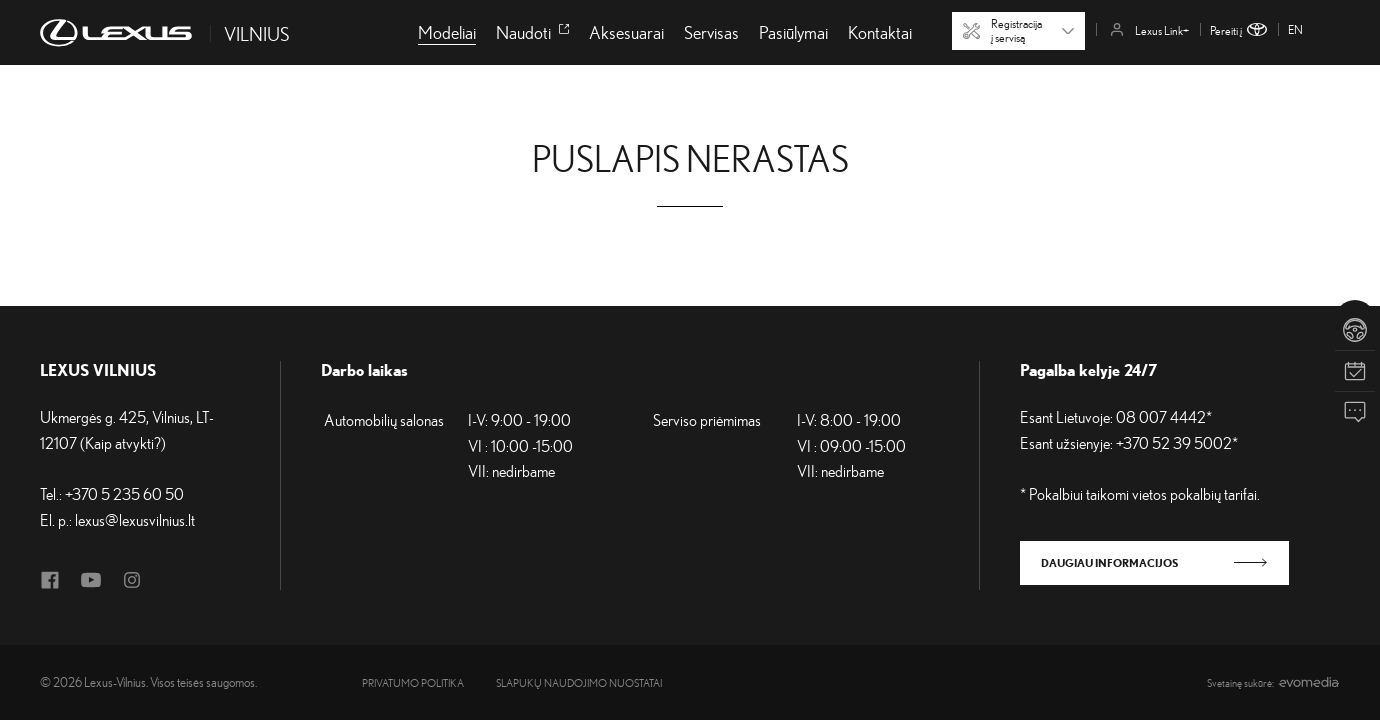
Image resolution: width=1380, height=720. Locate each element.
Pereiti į (1238, 30)
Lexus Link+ (1150, 30)
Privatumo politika (413, 683)
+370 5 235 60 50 (124, 494)
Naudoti (532, 32)
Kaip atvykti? (123, 443)
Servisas (711, 32)
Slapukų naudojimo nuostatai (579, 683)
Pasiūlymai (793, 32)
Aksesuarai (626, 32)
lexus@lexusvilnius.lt (135, 520)
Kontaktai (880, 32)
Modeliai (447, 32)
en (1295, 29)
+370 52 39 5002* (1177, 443)
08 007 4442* (1164, 417)
